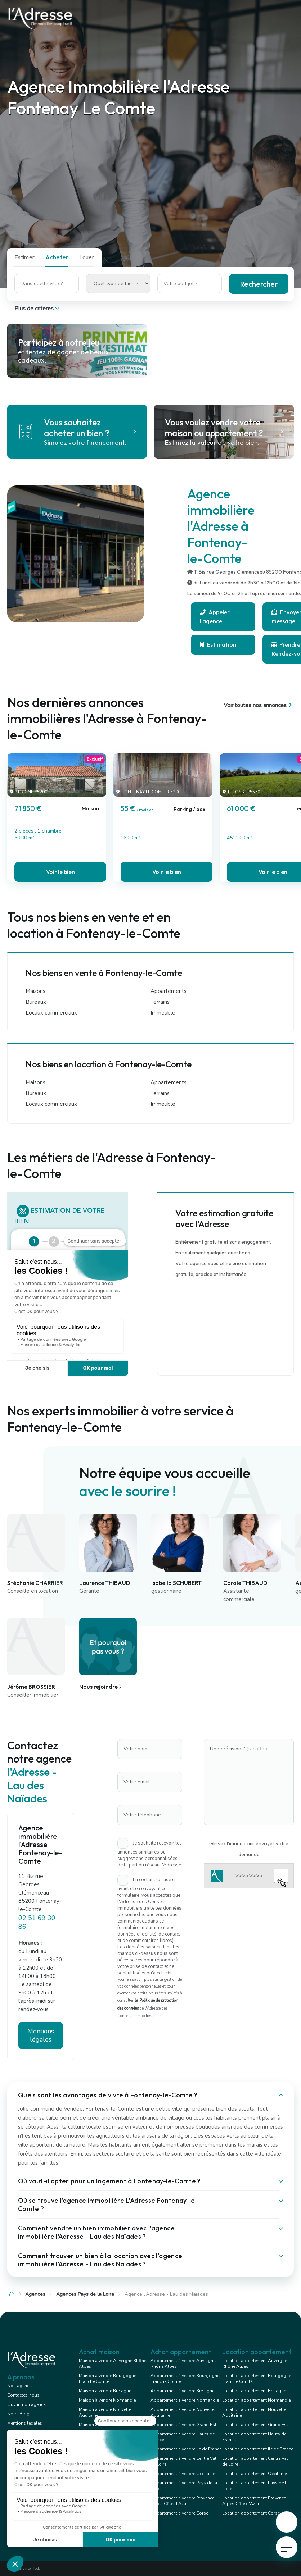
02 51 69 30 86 (36, 1922)
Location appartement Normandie (256, 2400)
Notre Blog (18, 2414)
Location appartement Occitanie (254, 2473)
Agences (35, 2294)
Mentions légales (40, 2035)
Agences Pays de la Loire (85, 2294)
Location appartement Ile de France (257, 2449)
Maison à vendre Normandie (107, 2400)
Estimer (24, 257)
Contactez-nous (23, 2395)
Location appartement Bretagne (254, 2391)
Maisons (35, 991)
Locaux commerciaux (51, 1012)
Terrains (160, 1002)
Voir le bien (60, 871)
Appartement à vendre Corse (179, 2513)
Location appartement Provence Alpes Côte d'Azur (254, 2501)
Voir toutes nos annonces (259, 705)
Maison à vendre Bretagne (105, 2391)
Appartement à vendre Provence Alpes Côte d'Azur (182, 2501)
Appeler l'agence (215, 616)
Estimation (218, 644)
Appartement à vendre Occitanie (182, 2473)
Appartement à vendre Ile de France (185, 2449)
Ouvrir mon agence (26, 2404)
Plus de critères (37, 309)
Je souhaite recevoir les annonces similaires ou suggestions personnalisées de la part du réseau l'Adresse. (149, 1854)
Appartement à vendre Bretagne (182, 2391)
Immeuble (162, 1012)
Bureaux (36, 1002)
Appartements (168, 991)
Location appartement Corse (251, 2513)
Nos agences (20, 2386)
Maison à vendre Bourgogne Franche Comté (107, 2378)
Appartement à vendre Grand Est (183, 2424)
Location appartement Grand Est (255, 2424)
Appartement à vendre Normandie (184, 2400)
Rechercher (259, 283)
